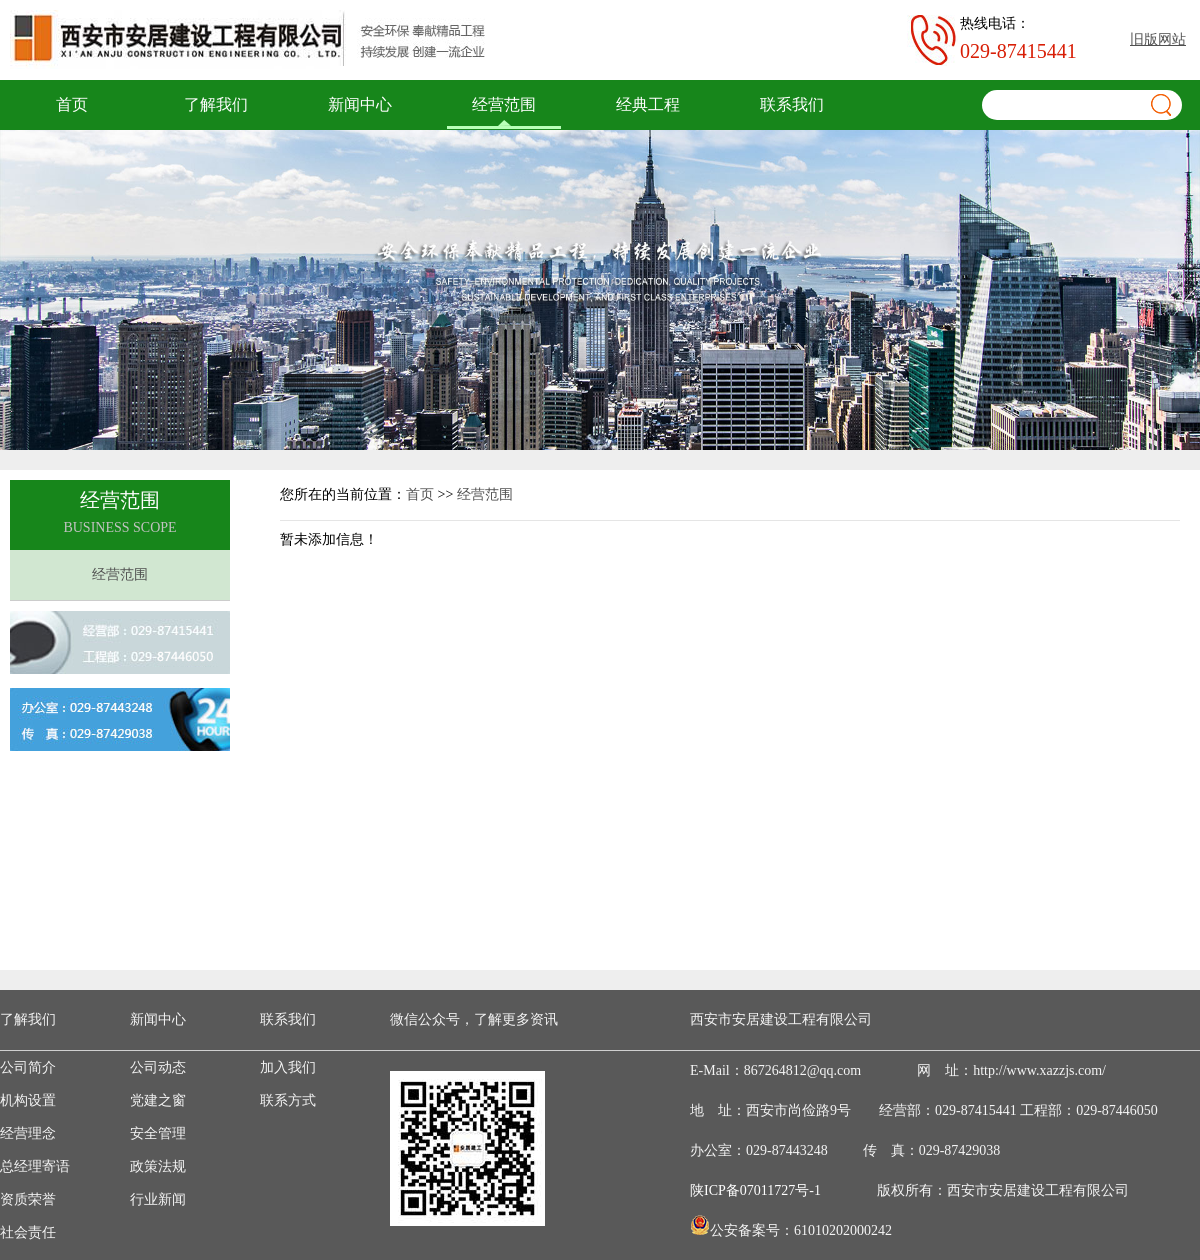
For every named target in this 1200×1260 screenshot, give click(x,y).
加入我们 (288, 1067)
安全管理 (158, 1133)
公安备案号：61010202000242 (801, 1230)
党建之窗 (158, 1100)
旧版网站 (1158, 39)
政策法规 (158, 1166)
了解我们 (216, 104)
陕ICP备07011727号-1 (755, 1190)
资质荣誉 (28, 1199)
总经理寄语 (35, 1166)
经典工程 (648, 104)
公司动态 (158, 1067)
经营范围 (504, 104)
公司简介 (28, 1067)
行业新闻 (158, 1199)
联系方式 (288, 1100)
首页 (72, 104)
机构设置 (28, 1100)
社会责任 (28, 1232)
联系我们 (792, 104)
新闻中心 (360, 104)
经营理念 (28, 1133)
